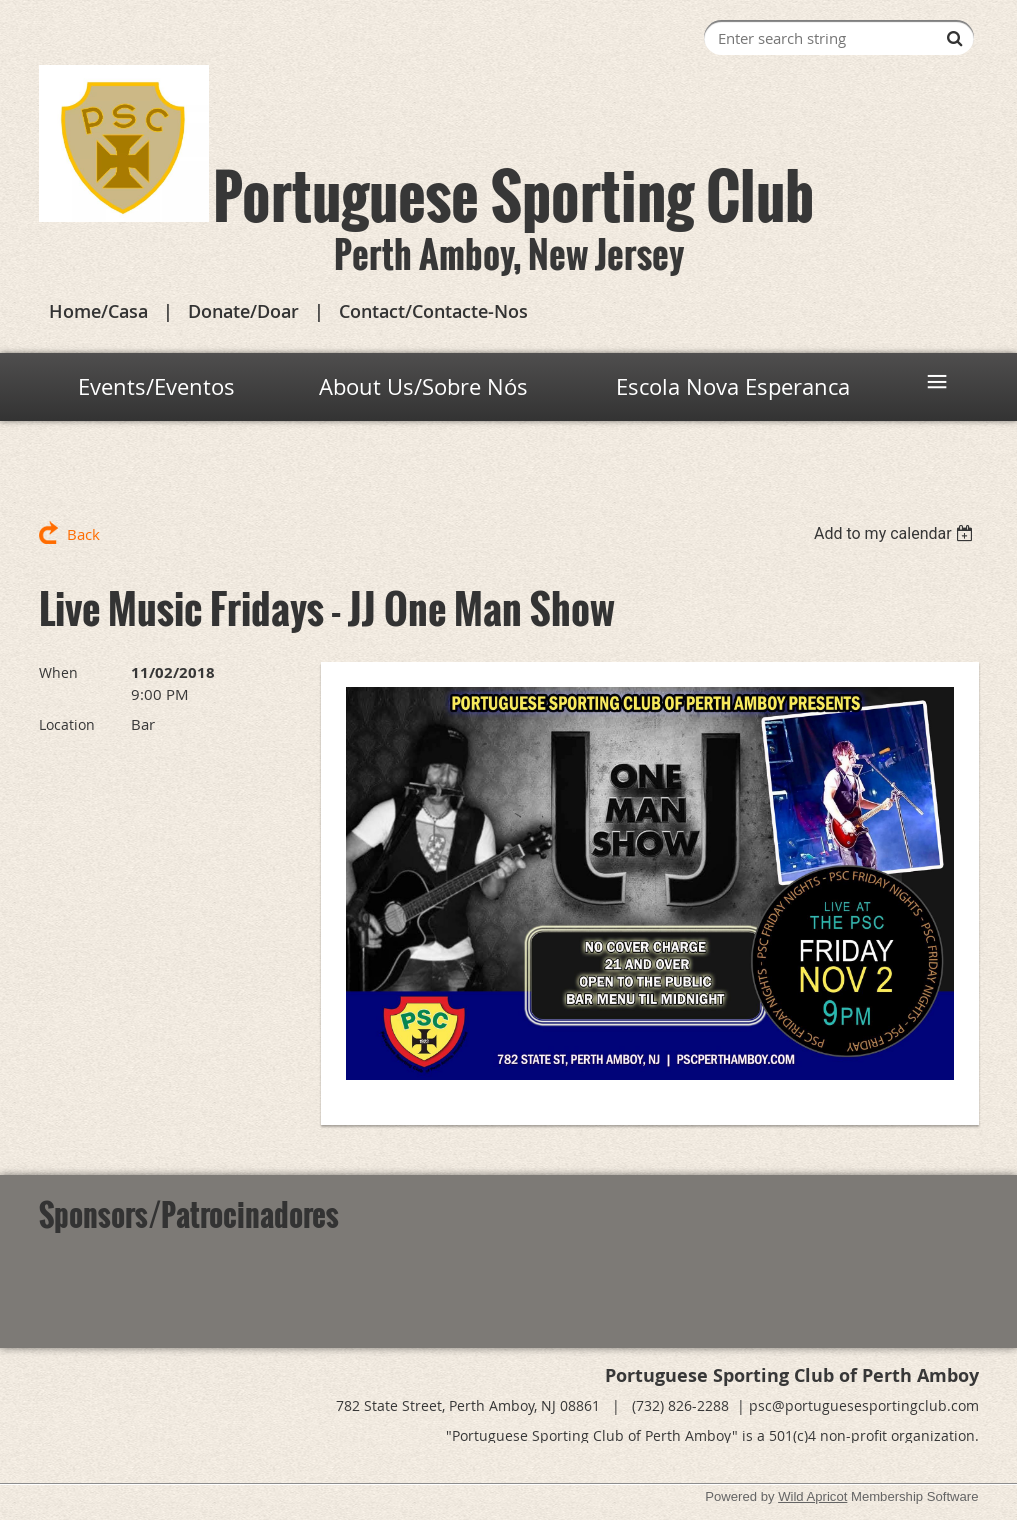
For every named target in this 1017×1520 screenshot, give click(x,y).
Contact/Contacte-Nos (433, 311)
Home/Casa (98, 311)
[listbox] (896, 533)
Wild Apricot (812, 1496)
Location (67, 724)
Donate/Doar (243, 311)
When (58, 672)
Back (83, 534)
